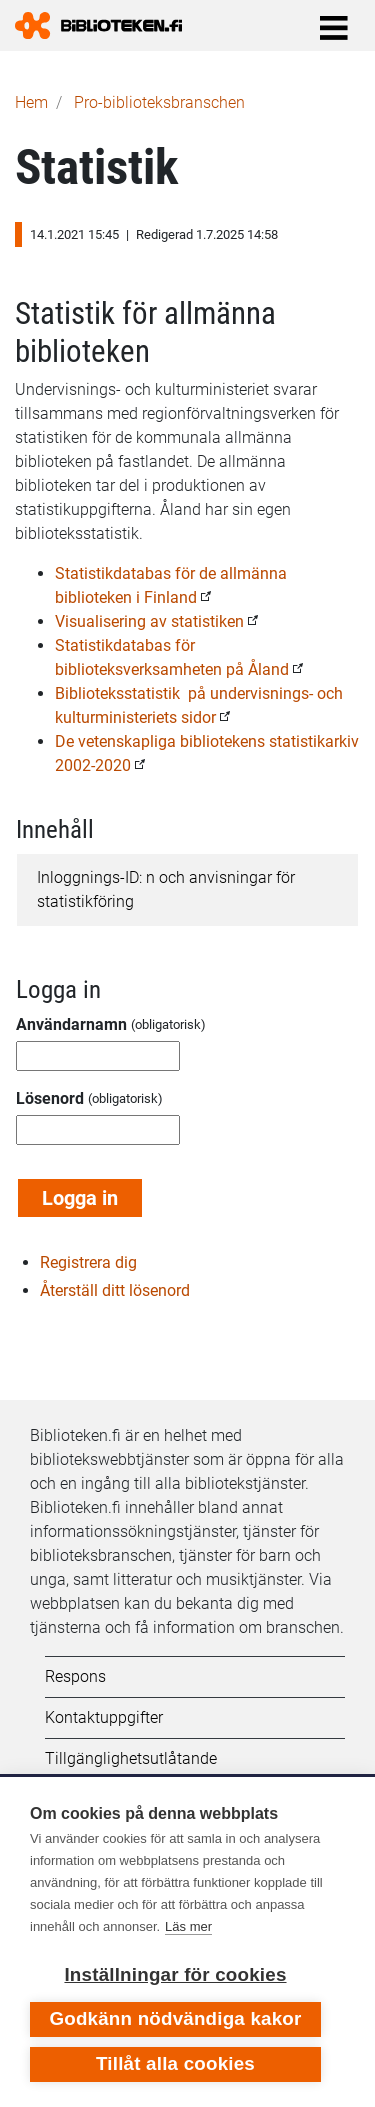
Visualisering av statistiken (149, 621)
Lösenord (50, 1098)
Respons (75, 1676)
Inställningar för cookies (175, 1974)
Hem (31, 102)
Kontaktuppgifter (104, 1717)
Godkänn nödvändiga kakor (175, 2018)
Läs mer (188, 1926)
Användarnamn (71, 1024)
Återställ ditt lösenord (115, 1290)
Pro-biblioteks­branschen (159, 102)
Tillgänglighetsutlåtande (131, 1758)
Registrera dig (88, 1262)
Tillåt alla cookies (175, 2063)
